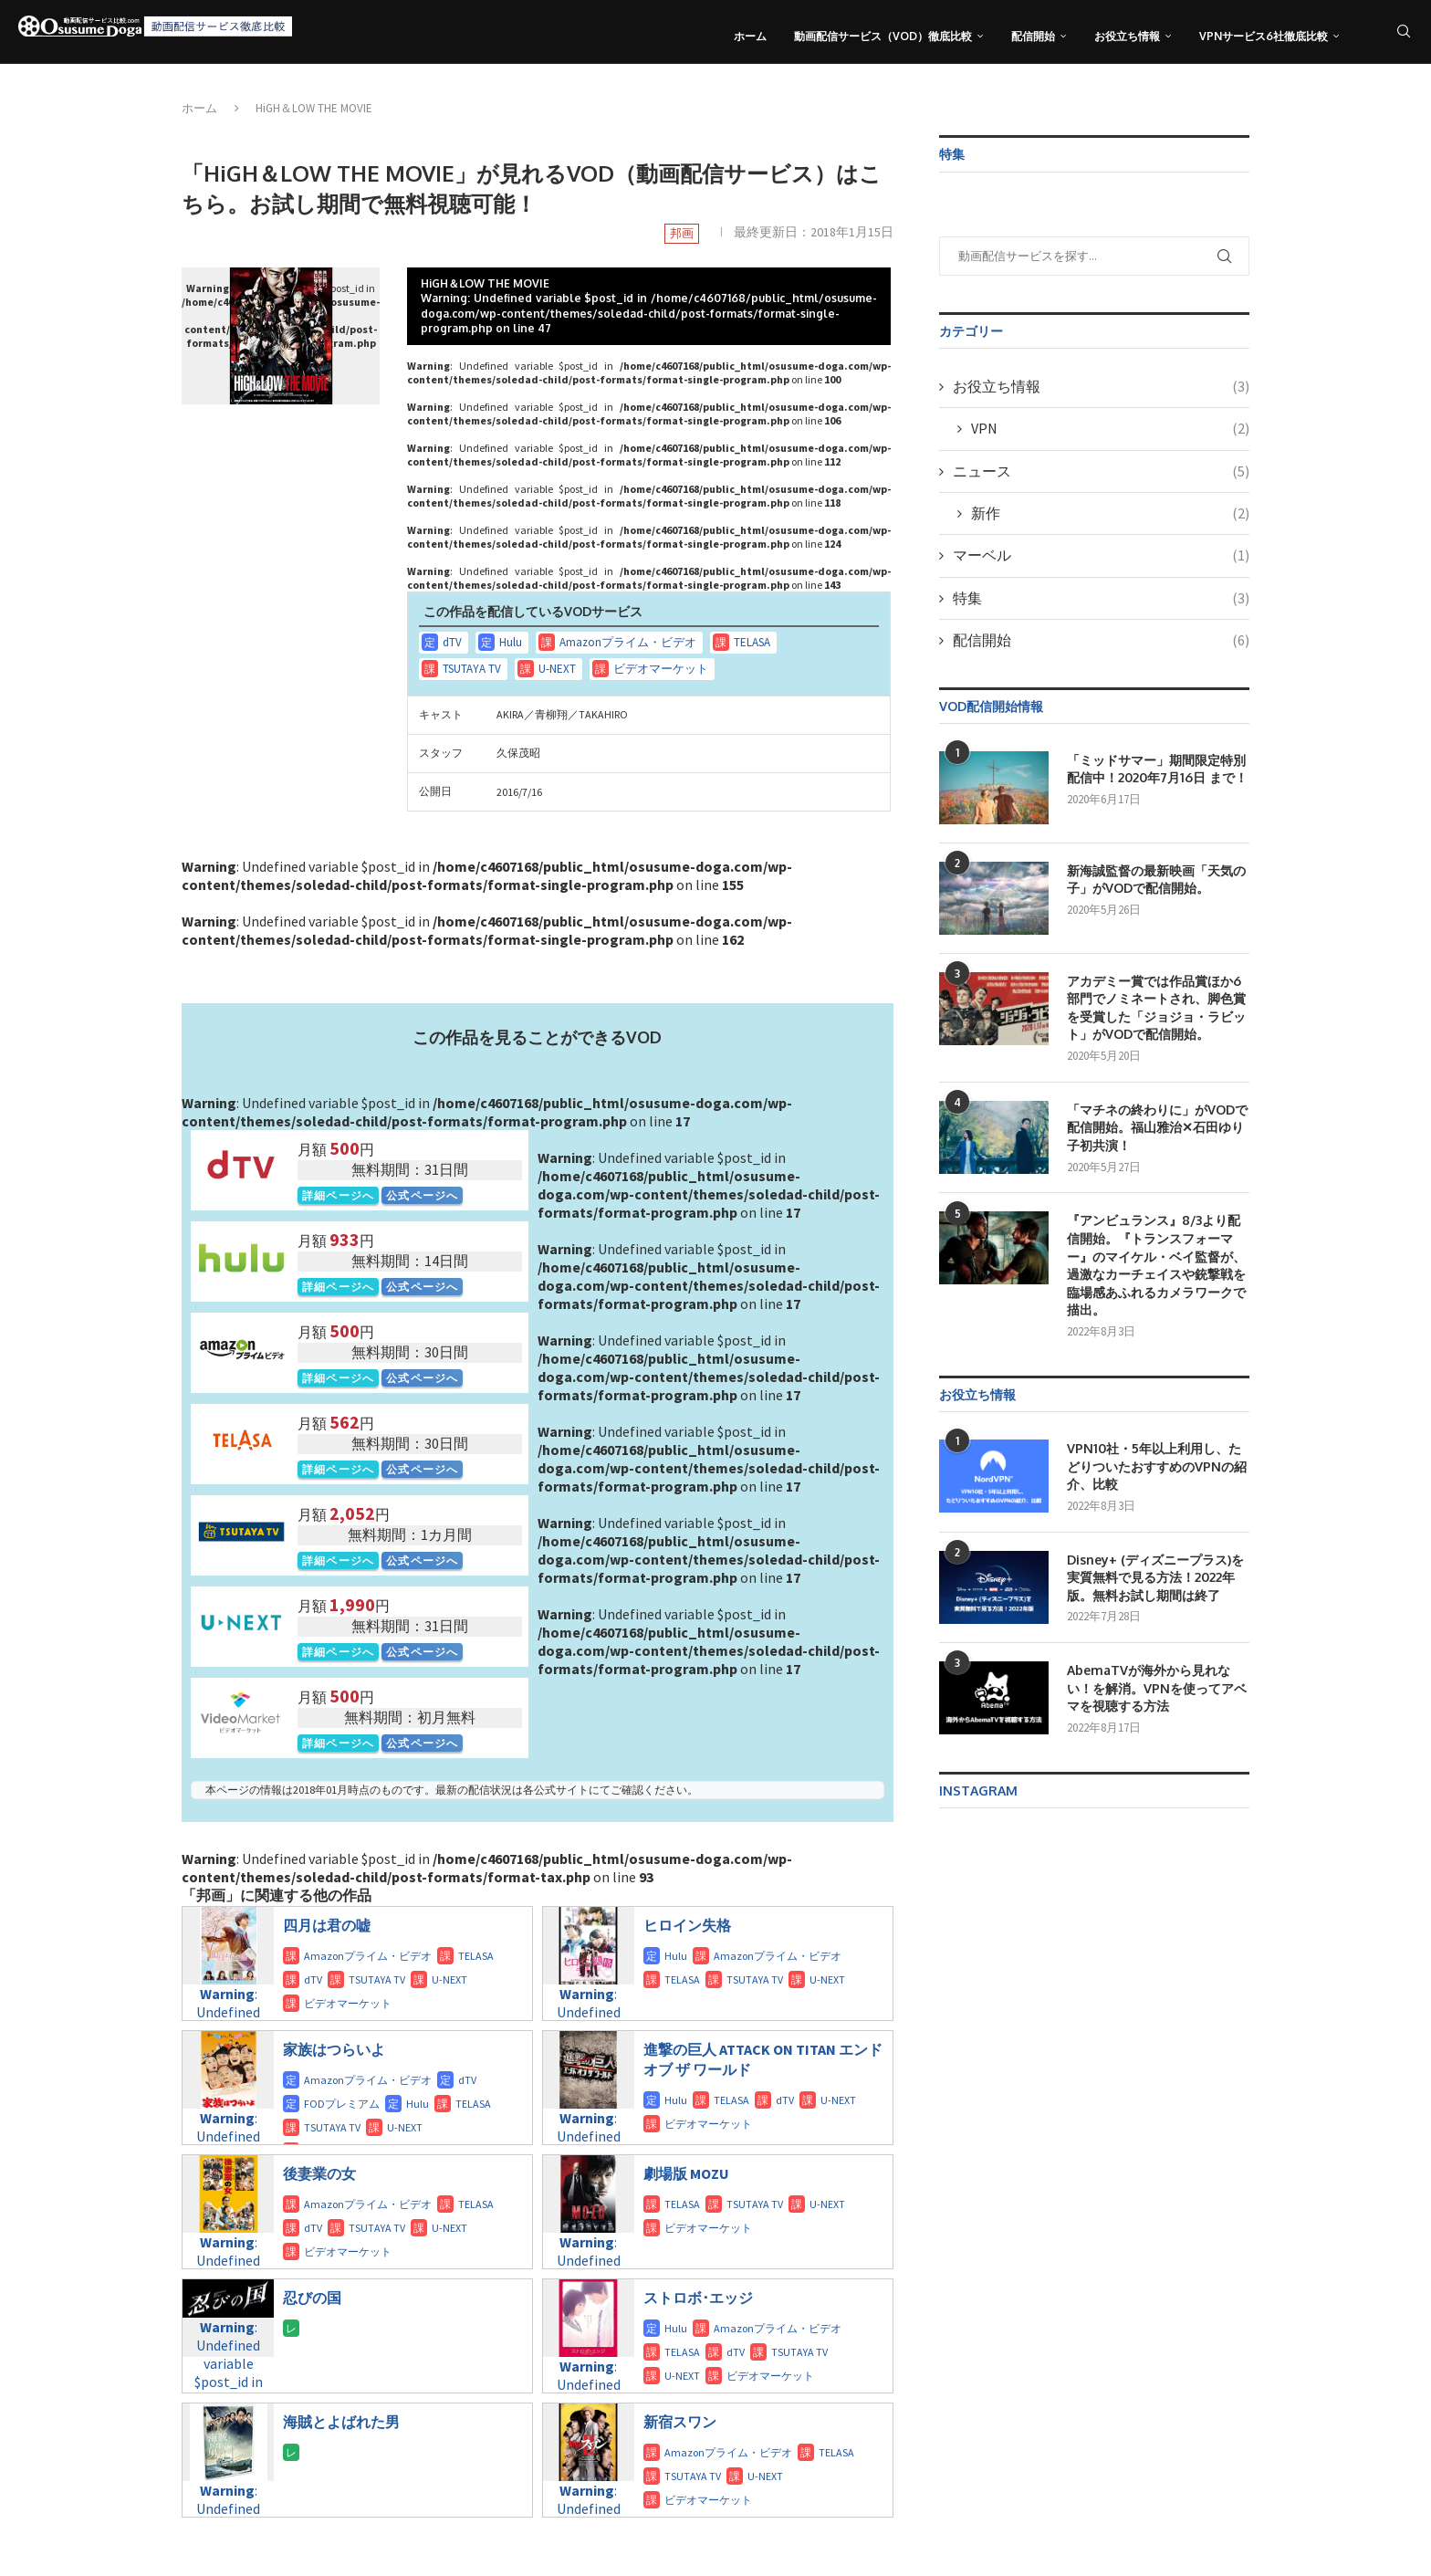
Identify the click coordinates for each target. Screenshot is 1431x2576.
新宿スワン (679, 2422)
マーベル (1101, 555)
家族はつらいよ (334, 2049)
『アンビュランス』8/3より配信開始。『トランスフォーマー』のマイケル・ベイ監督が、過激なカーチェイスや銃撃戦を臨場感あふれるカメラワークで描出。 (1156, 1264)
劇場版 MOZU (686, 2173)
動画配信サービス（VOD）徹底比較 (883, 36)
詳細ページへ (338, 1195)
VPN (1110, 428)
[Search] (1403, 36)
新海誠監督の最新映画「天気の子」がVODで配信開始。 (1156, 879)
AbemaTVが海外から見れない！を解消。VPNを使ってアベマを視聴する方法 (1157, 1687)
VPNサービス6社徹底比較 (1263, 36)
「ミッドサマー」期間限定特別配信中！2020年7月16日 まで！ (1157, 769)
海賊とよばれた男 (341, 2422)
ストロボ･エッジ (698, 2297)
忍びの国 (312, 2297)
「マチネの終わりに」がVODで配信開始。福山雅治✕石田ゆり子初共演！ (1157, 1127)
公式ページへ (422, 1195)
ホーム (750, 36)
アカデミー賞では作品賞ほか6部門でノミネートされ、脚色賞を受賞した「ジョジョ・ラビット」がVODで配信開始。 (1156, 1007)
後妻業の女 (319, 2173)
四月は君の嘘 (327, 1925)
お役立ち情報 (1127, 36)
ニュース (1101, 471)
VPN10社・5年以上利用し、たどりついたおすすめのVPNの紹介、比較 (1157, 1466)
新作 (1110, 513)
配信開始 (1033, 36)
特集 (1101, 598)
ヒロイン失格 (687, 1925)
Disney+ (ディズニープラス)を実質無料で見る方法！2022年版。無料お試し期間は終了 (1155, 1577)
